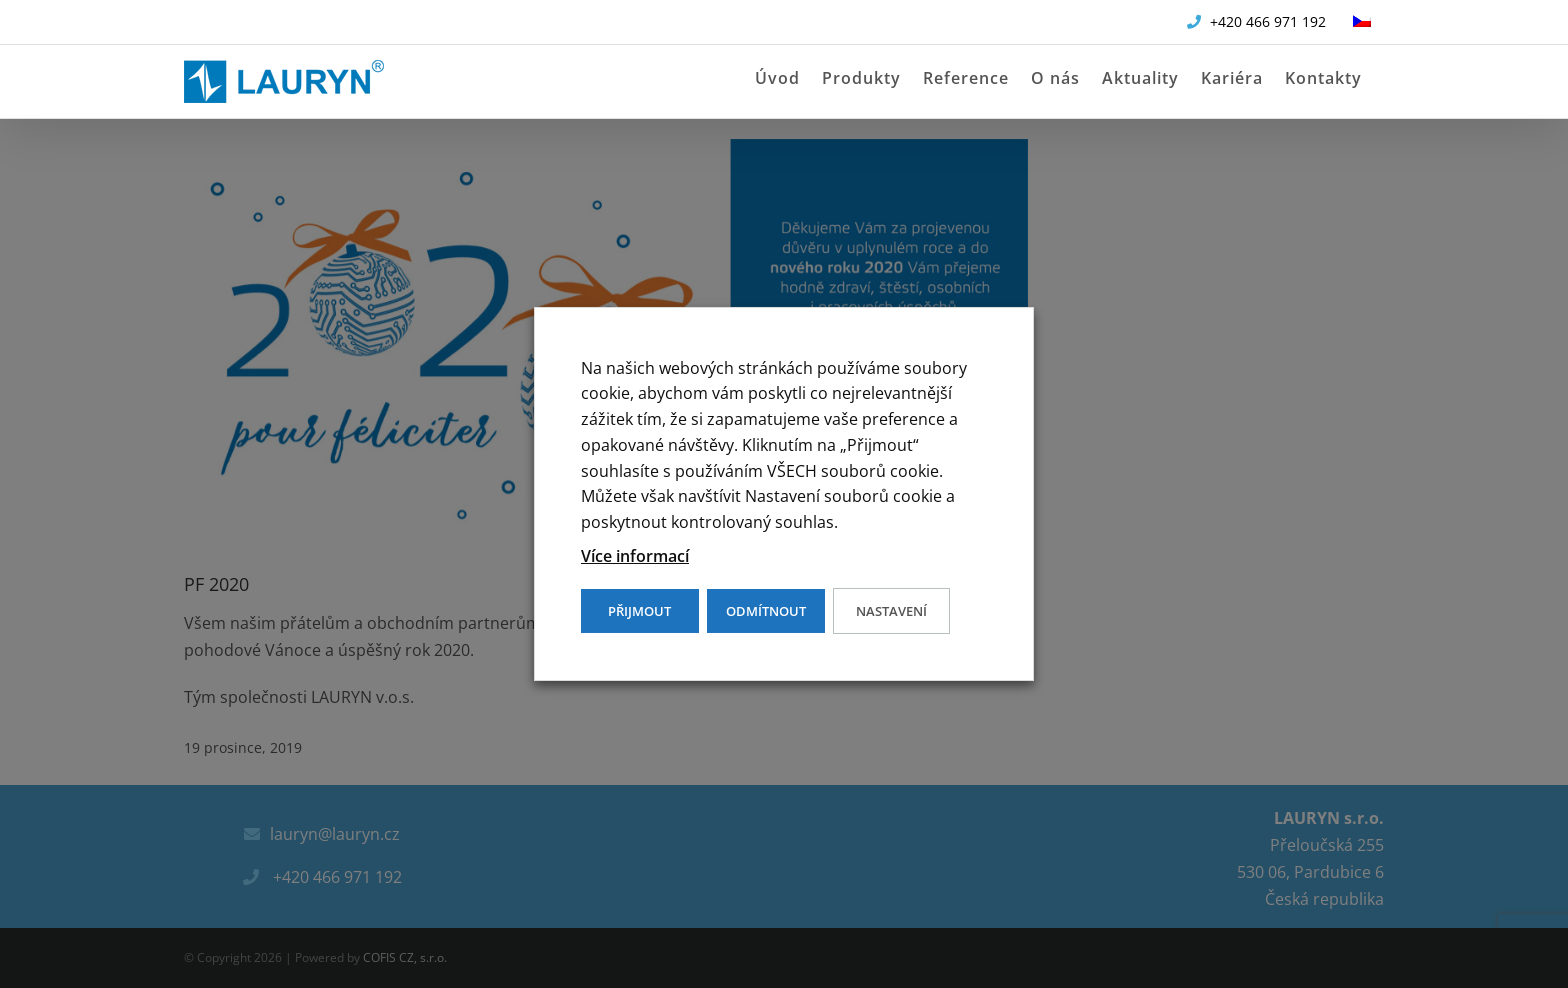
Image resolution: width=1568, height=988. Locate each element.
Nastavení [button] (891, 611)
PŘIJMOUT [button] (639, 611)
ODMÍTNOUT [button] (766, 611)
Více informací (635, 556)
